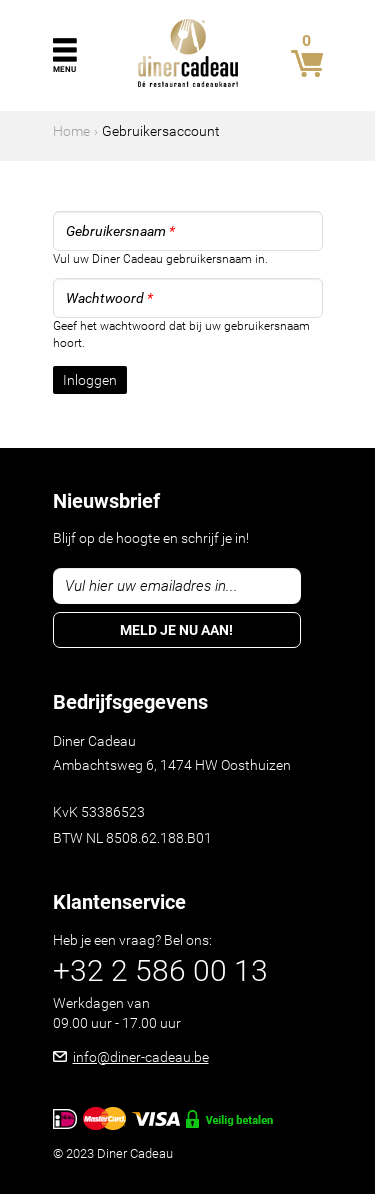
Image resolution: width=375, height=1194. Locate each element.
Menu (64, 69)
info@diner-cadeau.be (141, 1057)
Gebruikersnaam (120, 231)
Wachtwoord (109, 298)
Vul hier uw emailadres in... (151, 586)
